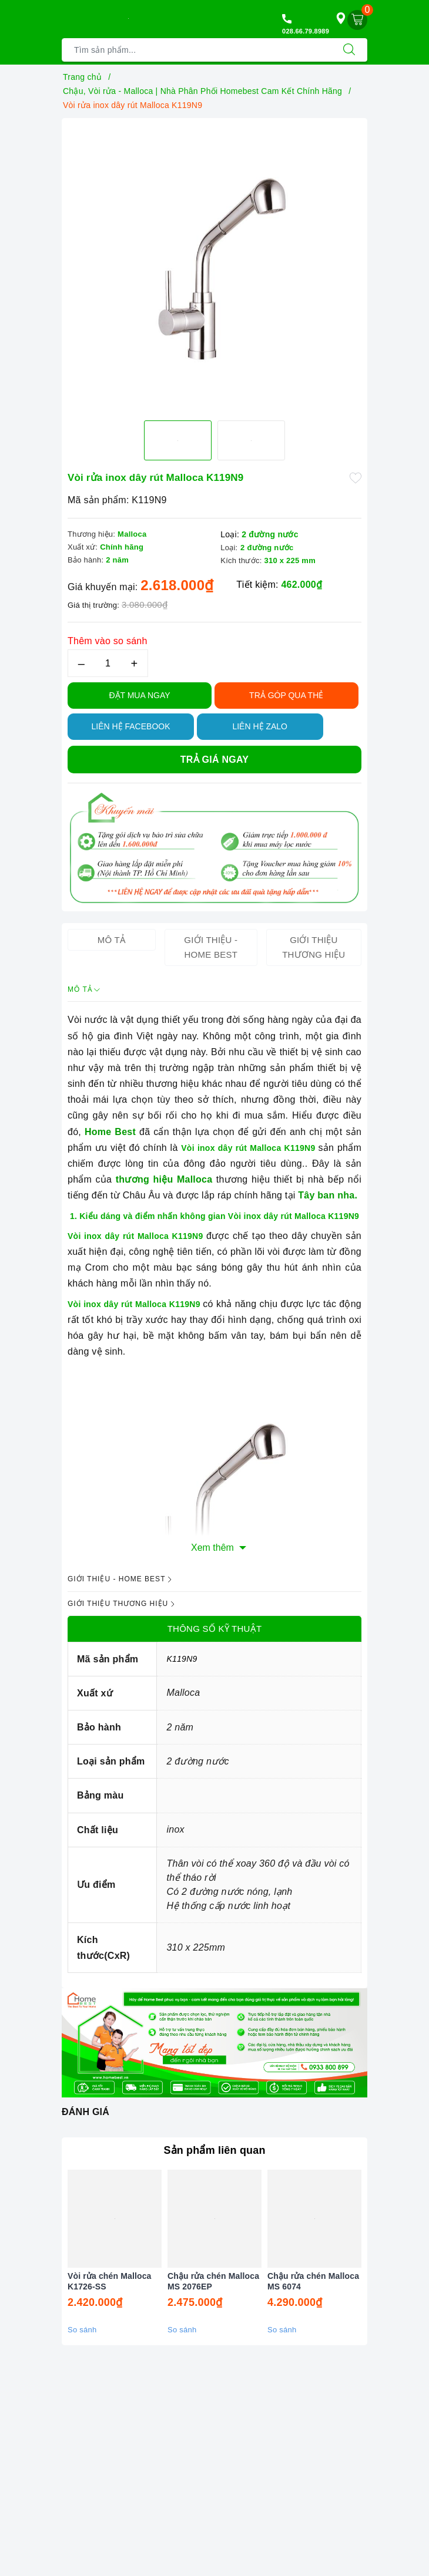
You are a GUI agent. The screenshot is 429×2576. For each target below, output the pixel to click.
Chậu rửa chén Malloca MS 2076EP (213, 2281)
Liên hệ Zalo (259, 726)
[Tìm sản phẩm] (196, 50)
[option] (214, 253)
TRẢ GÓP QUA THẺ (286, 695)
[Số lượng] (108, 663)
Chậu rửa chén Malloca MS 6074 (313, 2281)
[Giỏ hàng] (357, 20)
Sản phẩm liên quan (214, 2150)
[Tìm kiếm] (349, 50)
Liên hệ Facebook (130, 726)
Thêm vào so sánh (108, 641)
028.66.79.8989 (305, 31)
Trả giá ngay (214, 760)
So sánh (82, 2329)
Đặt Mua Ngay (139, 695)
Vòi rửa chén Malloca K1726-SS (110, 2281)
